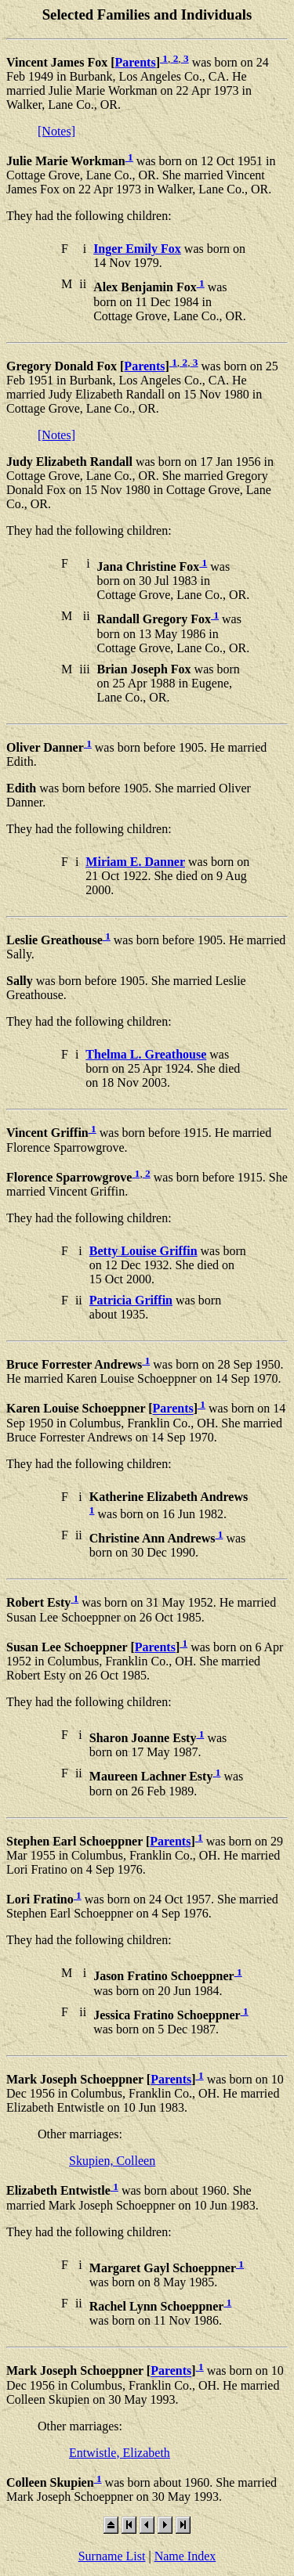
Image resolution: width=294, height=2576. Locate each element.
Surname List (112, 2556)
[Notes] (56, 131)
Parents (135, 62)
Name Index (185, 2556)
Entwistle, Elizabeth (119, 2452)
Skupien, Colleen (112, 2160)
